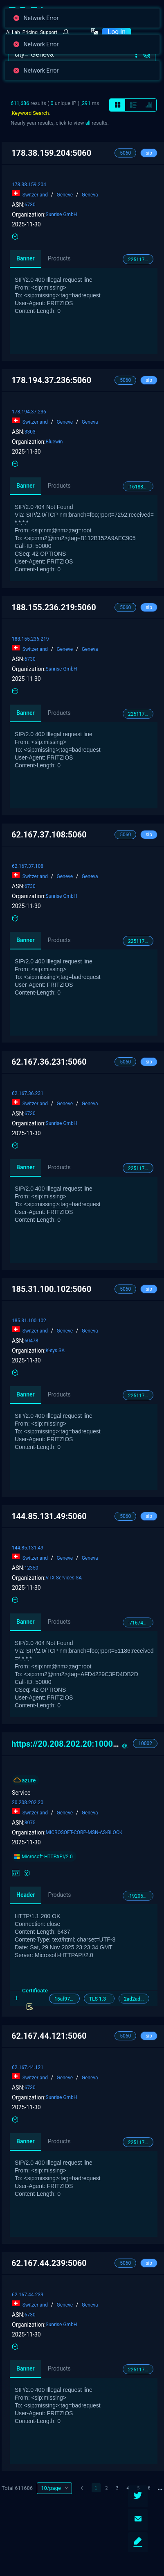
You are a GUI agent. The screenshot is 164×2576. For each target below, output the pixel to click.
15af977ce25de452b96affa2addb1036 (67, 1999)
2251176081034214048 (140, 259)
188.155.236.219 (30, 639)
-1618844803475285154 (140, 487)
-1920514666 (140, 1896)
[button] (136, 54)
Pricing (30, 32)
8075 (30, 1822)
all (87, 123)
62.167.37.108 (27, 866)
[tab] (83, 1998)
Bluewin (54, 442)
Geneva (89, 195)
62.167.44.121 (27, 2067)
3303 (30, 432)
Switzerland (35, 195)
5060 (125, 153)
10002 (145, 1743)
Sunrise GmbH (61, 214)
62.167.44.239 (27, 2295)
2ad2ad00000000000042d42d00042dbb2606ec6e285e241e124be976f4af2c (136, 1999)
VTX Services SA (64, 1578)
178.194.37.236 (29, 412)
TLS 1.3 (97, 1999)
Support (48, 32)
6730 (30, 205)
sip (149, 153)
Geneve (65, 195)
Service (21, 1792)
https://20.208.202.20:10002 (70, 1744)
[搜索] (73, 54)
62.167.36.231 (27, 1093)
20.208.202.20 (27, 1802)
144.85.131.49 (27, 1548)
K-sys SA (55, 1350)
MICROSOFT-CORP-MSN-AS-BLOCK (84, 1832)
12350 (31, 1568)
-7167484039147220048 (140, 1623)
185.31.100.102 (29, 1320)
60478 (31, 1341)
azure (29, 1780)
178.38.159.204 (29, 184)
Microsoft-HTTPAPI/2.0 (42, 1856)
